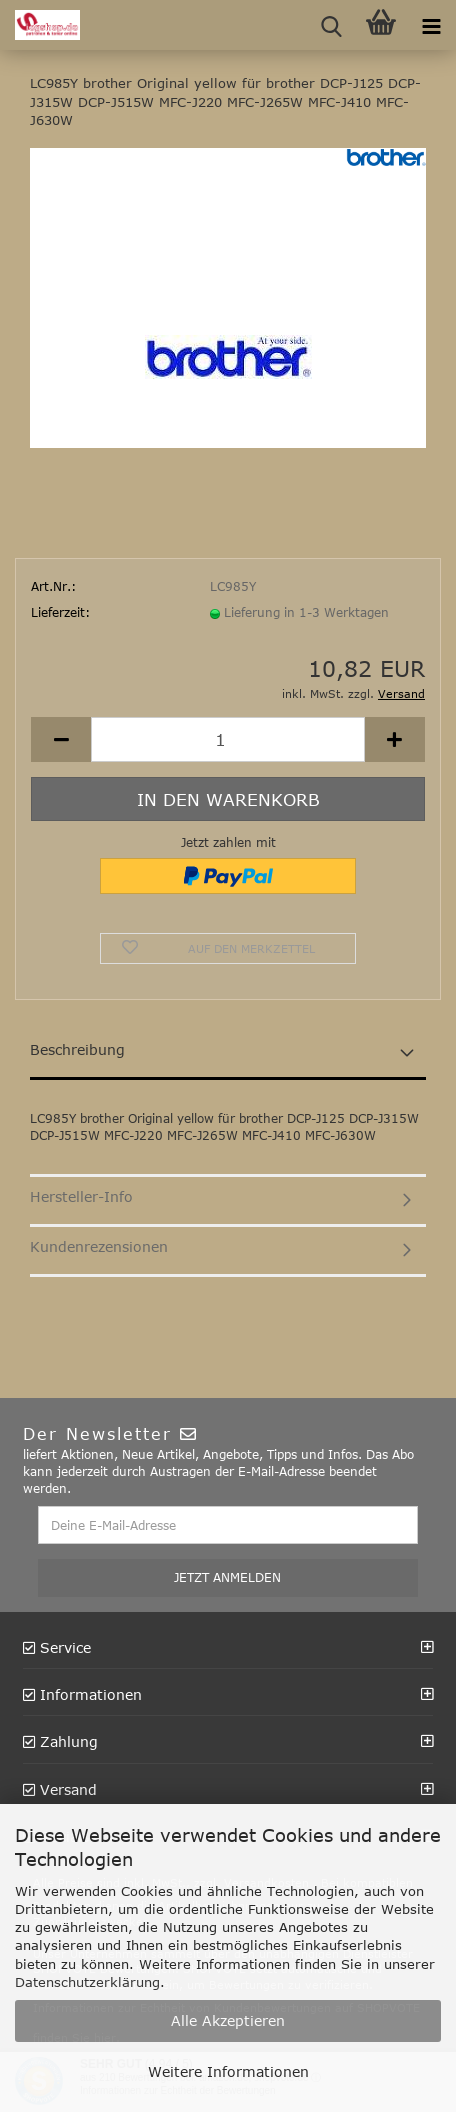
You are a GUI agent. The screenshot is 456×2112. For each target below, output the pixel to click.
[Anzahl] (228, 739)
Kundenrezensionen (99, 1246)
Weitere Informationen (228, 2071)
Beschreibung (77, 1049)
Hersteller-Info (81, 1196)
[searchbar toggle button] (331, 25)
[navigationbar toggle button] (431, 25)
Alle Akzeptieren (228, 2020)
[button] (61, 739)
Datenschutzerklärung (87, 1982)
